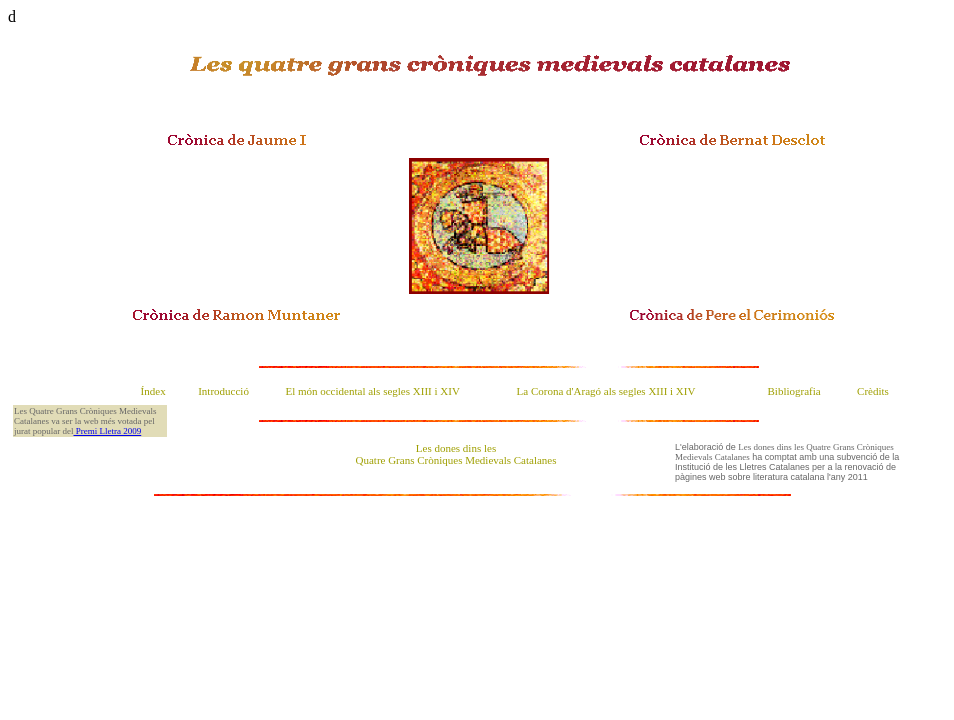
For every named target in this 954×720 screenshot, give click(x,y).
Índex (153, 391)
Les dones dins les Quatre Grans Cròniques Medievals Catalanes (456, 454)
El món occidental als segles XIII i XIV (372, 391)
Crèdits (873, 391)
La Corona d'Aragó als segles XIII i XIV (606, 391)
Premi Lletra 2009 (107, 431)
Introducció (223, 391)
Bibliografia (794, 391)
